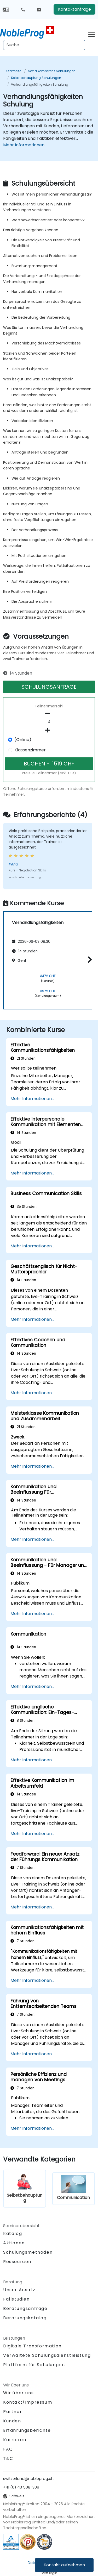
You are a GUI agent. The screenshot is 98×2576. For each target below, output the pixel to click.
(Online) (22, 740)
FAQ (8, 2449)
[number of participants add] (49, 730)
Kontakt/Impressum (27, 2402)
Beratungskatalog (25, 2318)
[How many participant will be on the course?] (49, 722)
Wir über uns (18, 2393)
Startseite (13, 71)
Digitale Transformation (32, 2346)
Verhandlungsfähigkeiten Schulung (39, 84)
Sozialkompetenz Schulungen (52, 71)
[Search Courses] (44, 45)
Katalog (12, 2233)
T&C (8, 2458)
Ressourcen (17, 2262)
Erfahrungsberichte (27, 2430)
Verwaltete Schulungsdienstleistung (47, 2355)
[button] (88, 959)
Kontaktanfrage (74, 9)
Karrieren (14, 2440)
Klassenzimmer (30, 750)
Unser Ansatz (19, 2290)
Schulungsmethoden (28, 2252)
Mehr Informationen (23, 145)
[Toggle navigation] (91, 33)
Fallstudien (16, 2299)
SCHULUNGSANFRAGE (49, 686)
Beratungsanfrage (25, 2308)
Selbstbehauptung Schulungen (36, 78)
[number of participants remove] (49, 713)
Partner (12, 2412)
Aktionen (14, 2243)
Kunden (12, 2421)
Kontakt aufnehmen (64, 2565)
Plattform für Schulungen (34, 2365)
